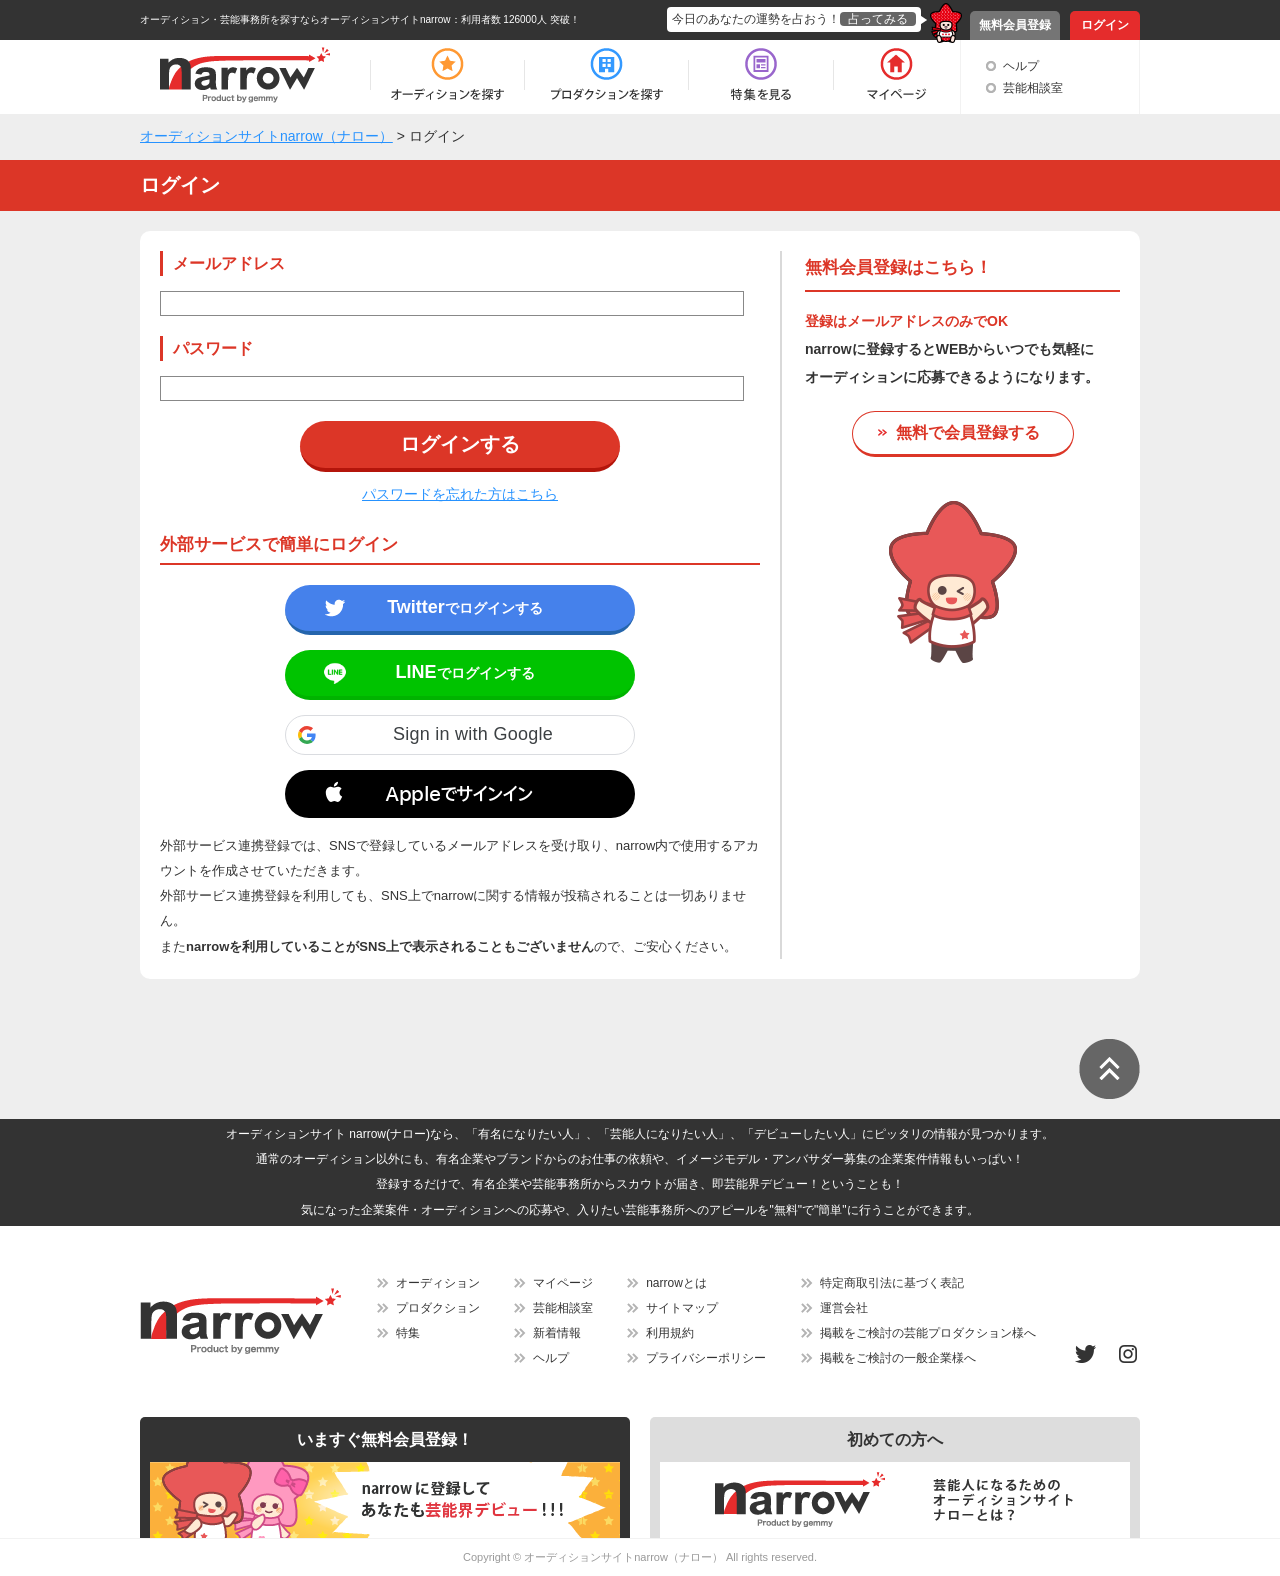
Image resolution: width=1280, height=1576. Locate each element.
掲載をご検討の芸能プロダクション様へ (928, 1333)
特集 (408, 1333)
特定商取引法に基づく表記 (892, 1283)
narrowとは (676, 1283)
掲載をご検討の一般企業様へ (898, 1358)
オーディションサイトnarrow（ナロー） (623, 1557)
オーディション (438, 1283)
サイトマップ (682, 1308)
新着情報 (557, 1333)
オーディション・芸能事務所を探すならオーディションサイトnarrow (295, 19)
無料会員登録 (1015, 25)
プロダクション (438, 1308)
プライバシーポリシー (706, 1358)
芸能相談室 (1033, 88)
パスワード (213, 348)
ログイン (1105, 25)
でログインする (465, 607)
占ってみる (878, 19)
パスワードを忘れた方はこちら (460, 494)
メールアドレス (229, 263)
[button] (460, 735)
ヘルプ (1021, 66)
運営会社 (844, 1308)
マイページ (563, 1283)
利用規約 (670, 1333)
